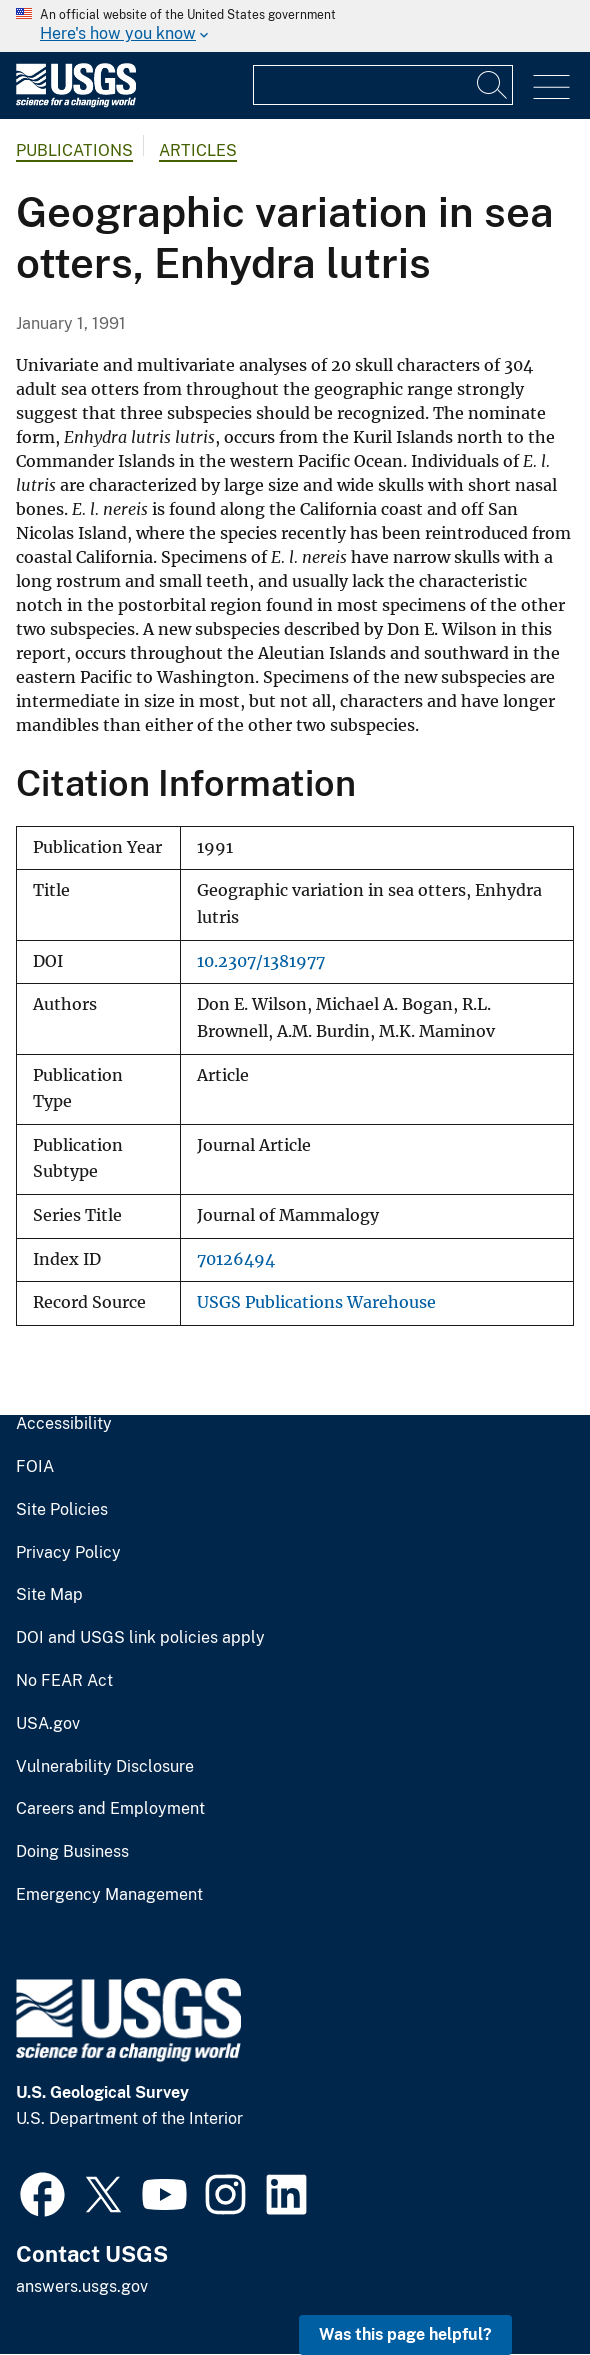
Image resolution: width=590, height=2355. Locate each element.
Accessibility (64, 1424)
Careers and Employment (110, 1809)
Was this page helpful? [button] (405, 2334)
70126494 (236, 1259)
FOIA (35, 1467)
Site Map (49, 1595)
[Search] (493, 85)
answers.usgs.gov (82, 2286)
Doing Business (72, 1852)
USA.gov (48, 1724)
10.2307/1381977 (261, 961)
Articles (198, 150)
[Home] (76, 102)
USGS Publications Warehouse (316, 1302)
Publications (74, 150)
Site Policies (62, 1510)
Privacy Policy (68, 1553)
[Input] (383, 85)
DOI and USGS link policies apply (140, 1638)
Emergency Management (109, 1895)
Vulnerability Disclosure (105, 1767)
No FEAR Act (64, 1681)
